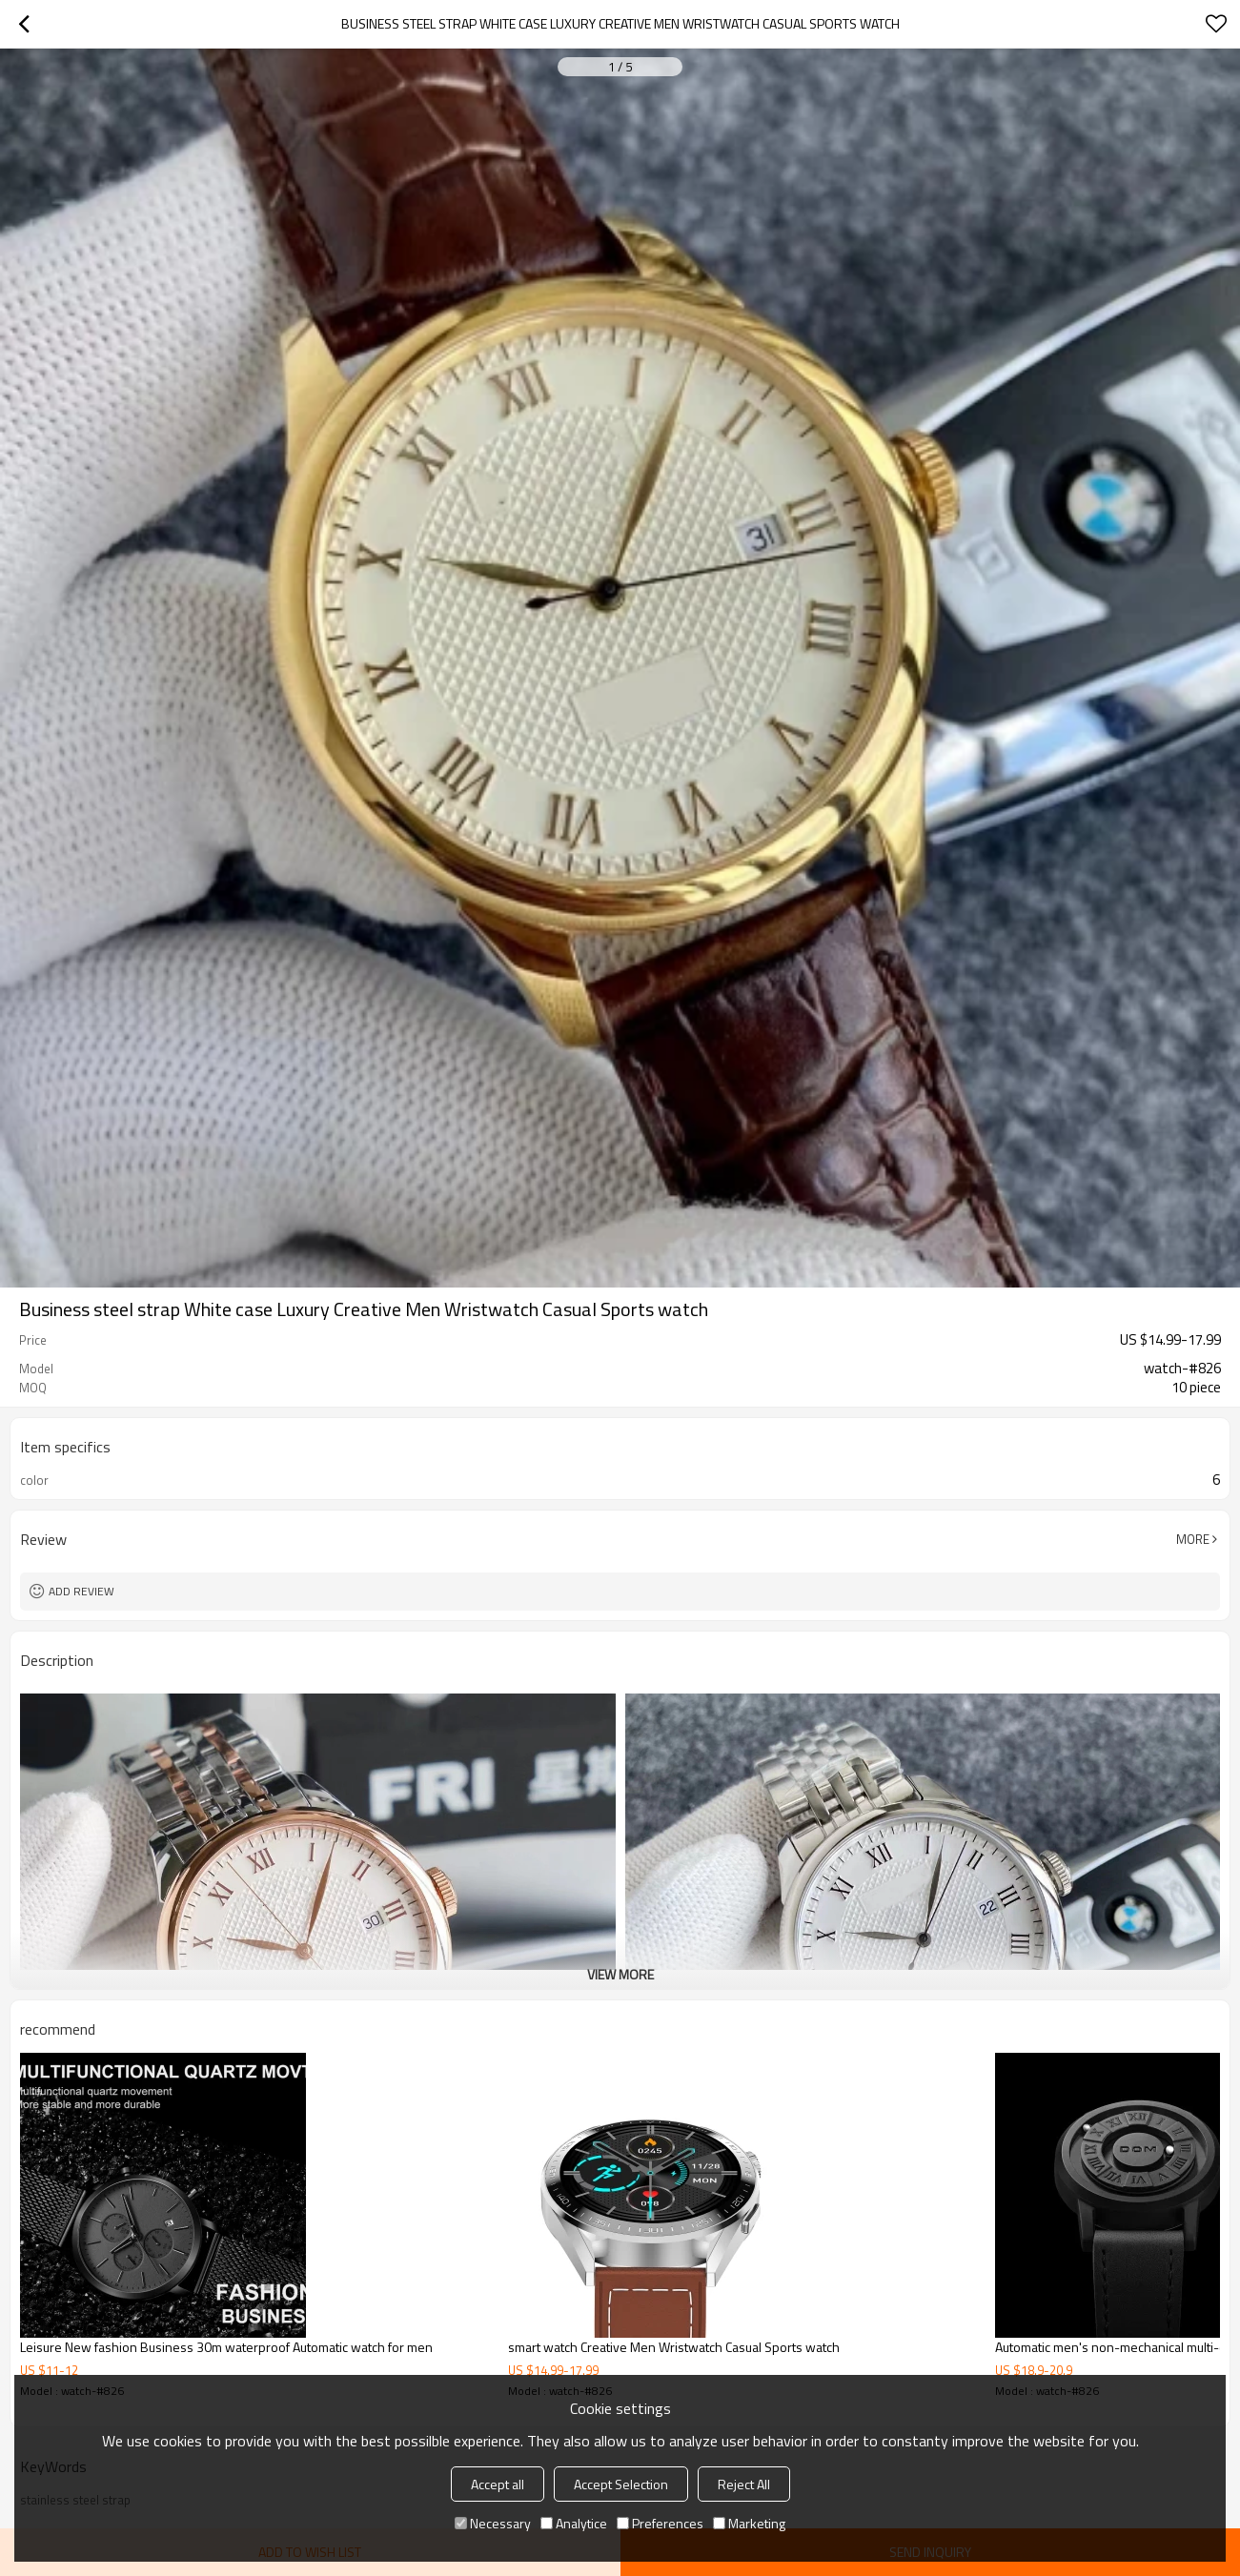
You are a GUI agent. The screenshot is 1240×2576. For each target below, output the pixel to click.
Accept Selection (621, 2484)
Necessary (493, 2523)
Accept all (497, 2484)
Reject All (744, 2484)
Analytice (573, 2523)
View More (620, 1974)
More (1193, 1539)
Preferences (660, 2523)
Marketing (749, 2523)
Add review (81, 1591)
